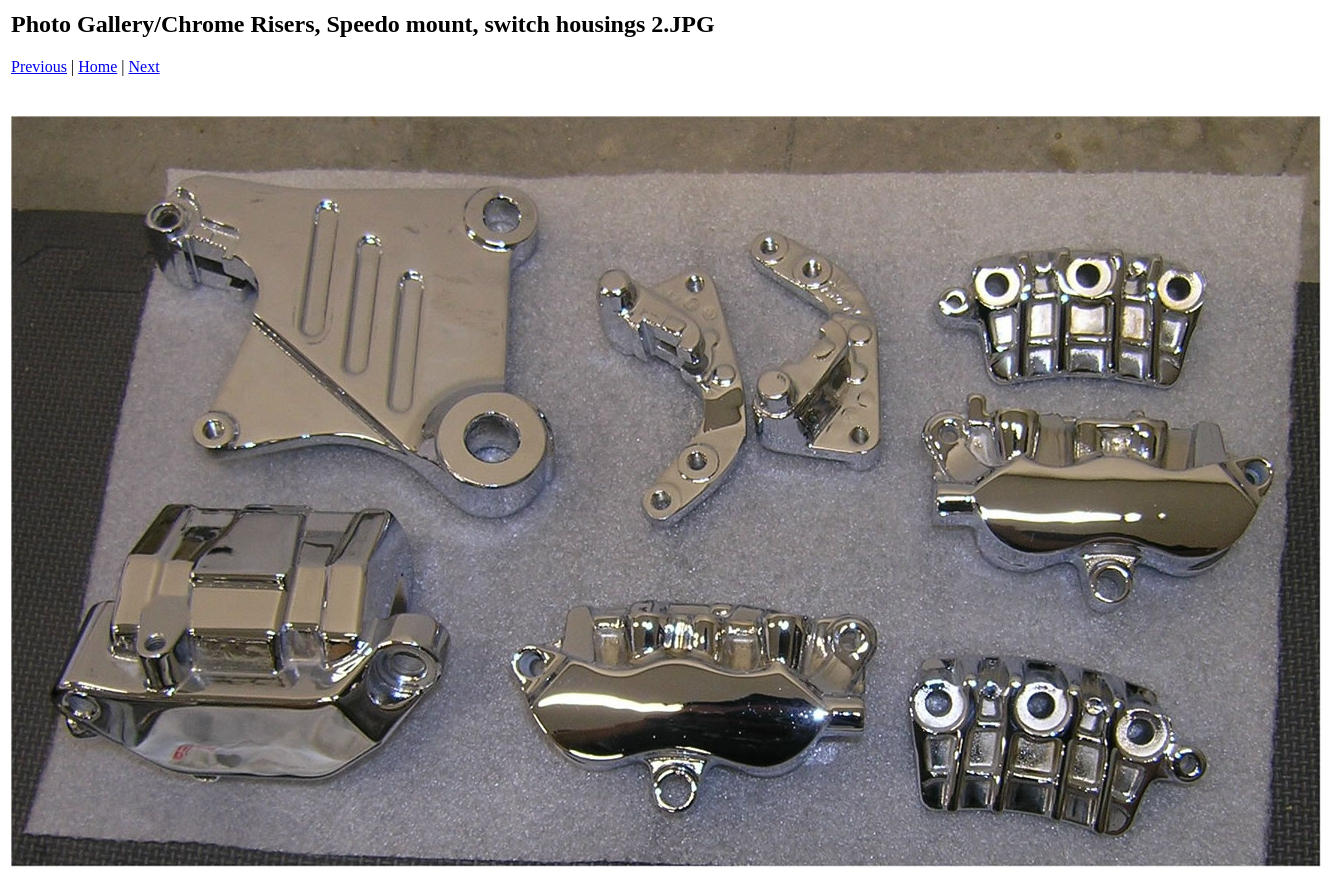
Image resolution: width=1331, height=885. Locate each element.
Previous (39, 66)
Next (144, 66)
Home (97, 66)
